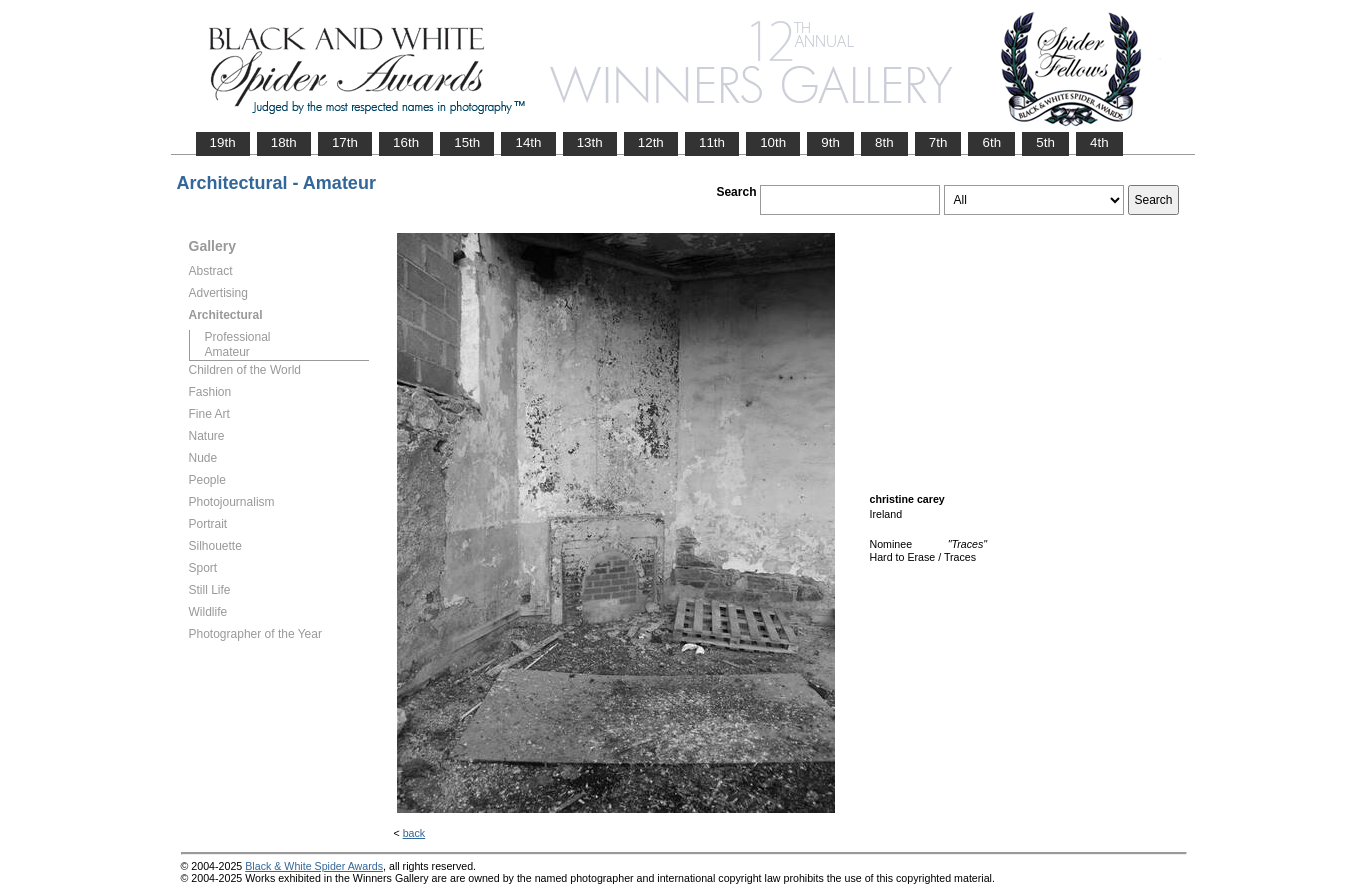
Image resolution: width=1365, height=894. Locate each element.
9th (830, 142)
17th (345, 142)
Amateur (227, 352)
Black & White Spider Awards (314, 866)
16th (406, 142)
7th (938, 142)
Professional (238, 337)
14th (528, 142)
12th (651, 142)
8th (884, 142)
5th (1045, 142)
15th (467, 142)
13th (590, 142)
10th (773, 142)
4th (1099, 142)
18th (284, 142)
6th (991, 142)
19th (223, 142)
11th (712, 142)
